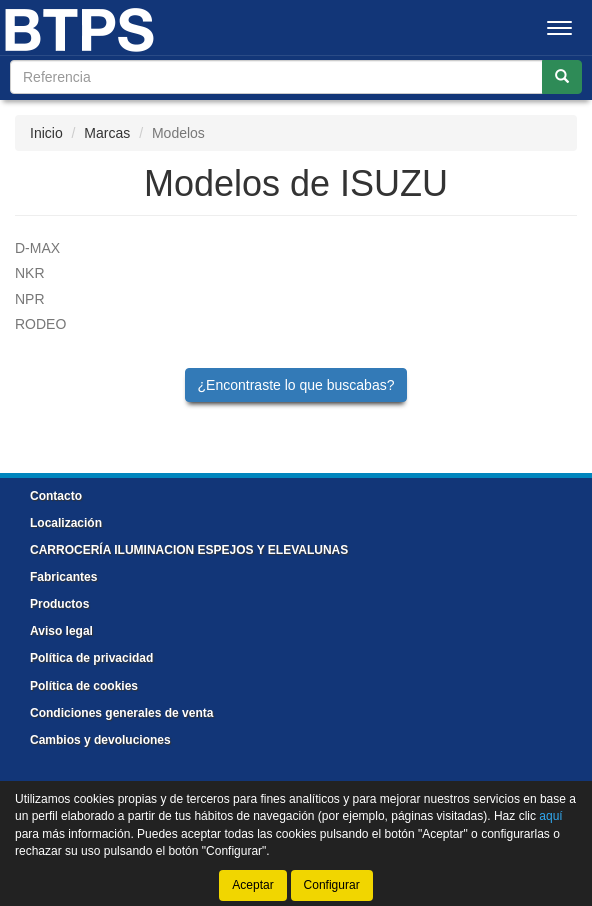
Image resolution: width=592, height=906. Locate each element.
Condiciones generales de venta (121, 713)
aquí (550, 816)
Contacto (56, 496)
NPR (30, 299)
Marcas (107, 133)
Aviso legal (61, 631)
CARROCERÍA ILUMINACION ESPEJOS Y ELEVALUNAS (189, 550)
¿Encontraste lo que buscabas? (296, 385)
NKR (30, 273)
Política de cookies (84, 686)
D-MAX (37, 248)
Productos (59, 604)
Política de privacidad (91, 658)
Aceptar (252, 885)
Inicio (46, 133)
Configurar (332, 885)
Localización (66, 523)
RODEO (40, 324)
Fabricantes (63, 577)
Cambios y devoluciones (100, 740)
